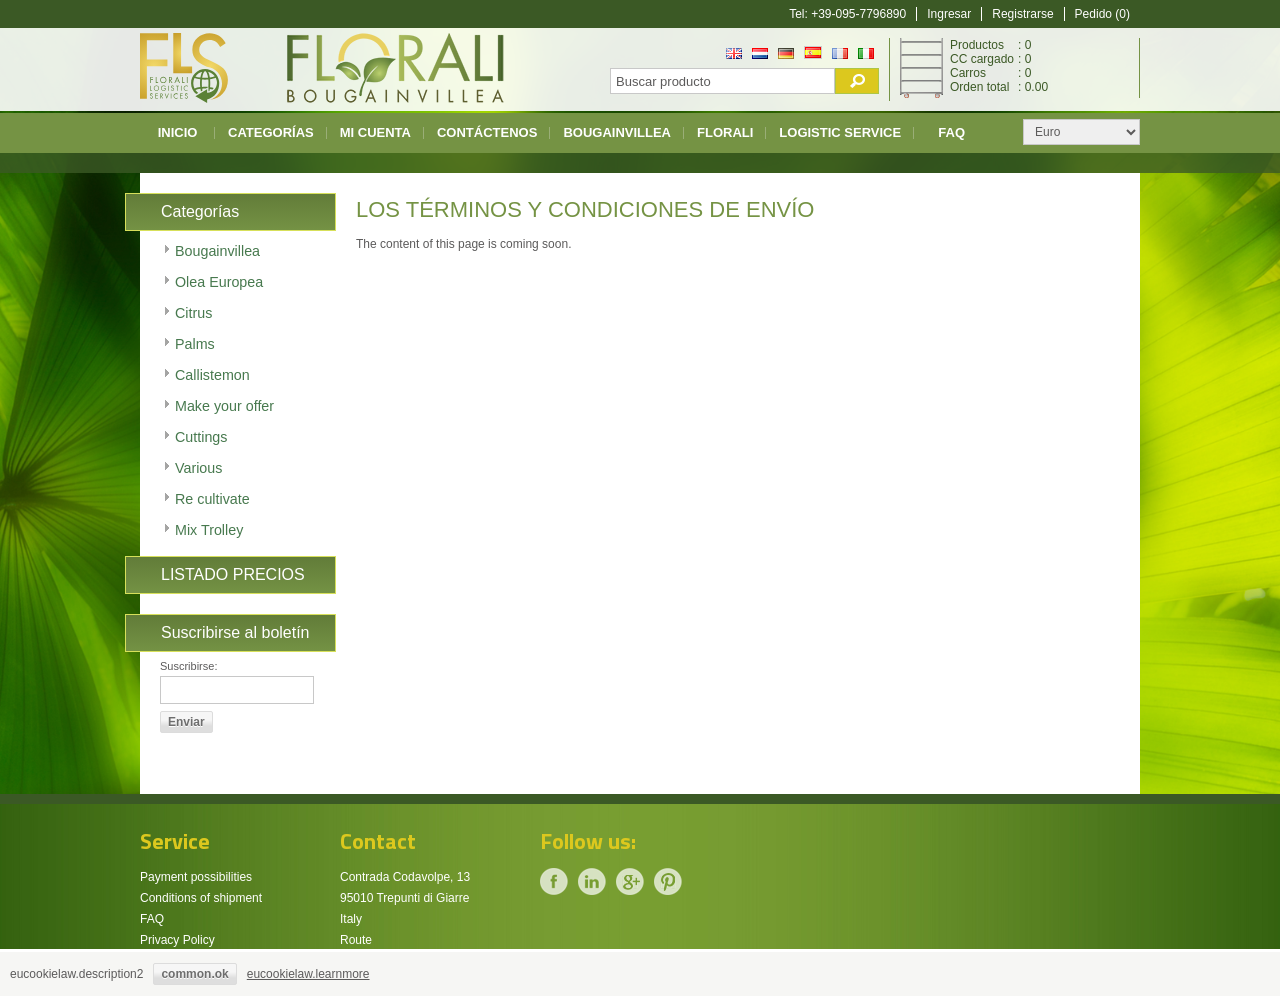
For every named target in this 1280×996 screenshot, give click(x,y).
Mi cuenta (375, 132)
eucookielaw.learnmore (308, 974)
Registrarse (1022, 14)
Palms (195, 344)
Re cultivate (212, 499)
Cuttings (201, 437)
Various (198, 468)
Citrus (193, 313)
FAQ (951, 132)
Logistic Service (840, 132)
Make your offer (224, 406)
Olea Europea (219, 282)
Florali (725, 132)
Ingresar (949, 14)
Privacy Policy (177, 940)
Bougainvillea (617, 132)
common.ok (194, 974)
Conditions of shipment (201, 898)
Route (356, 940)
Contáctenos (487, 132)
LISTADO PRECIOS (233, 574)
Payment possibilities (196, 877)
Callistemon (212, 375)
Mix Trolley (209, 530)
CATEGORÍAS (271, 132)
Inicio (178, 132)
